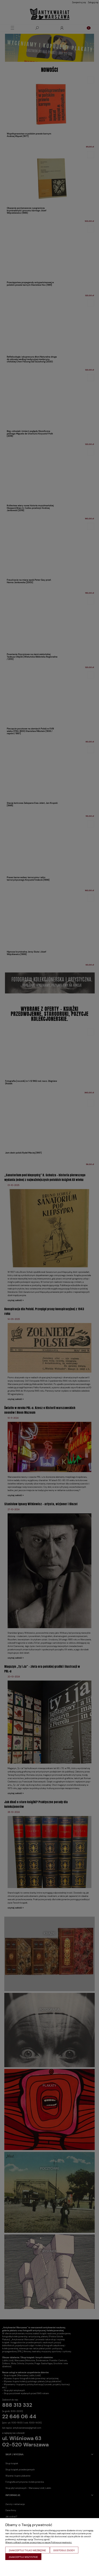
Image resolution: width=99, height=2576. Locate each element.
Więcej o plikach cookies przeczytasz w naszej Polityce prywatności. (38, 2542)
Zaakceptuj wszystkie (23, 2557)
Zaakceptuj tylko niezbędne (27, 2550)
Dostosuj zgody (64, 2550)
